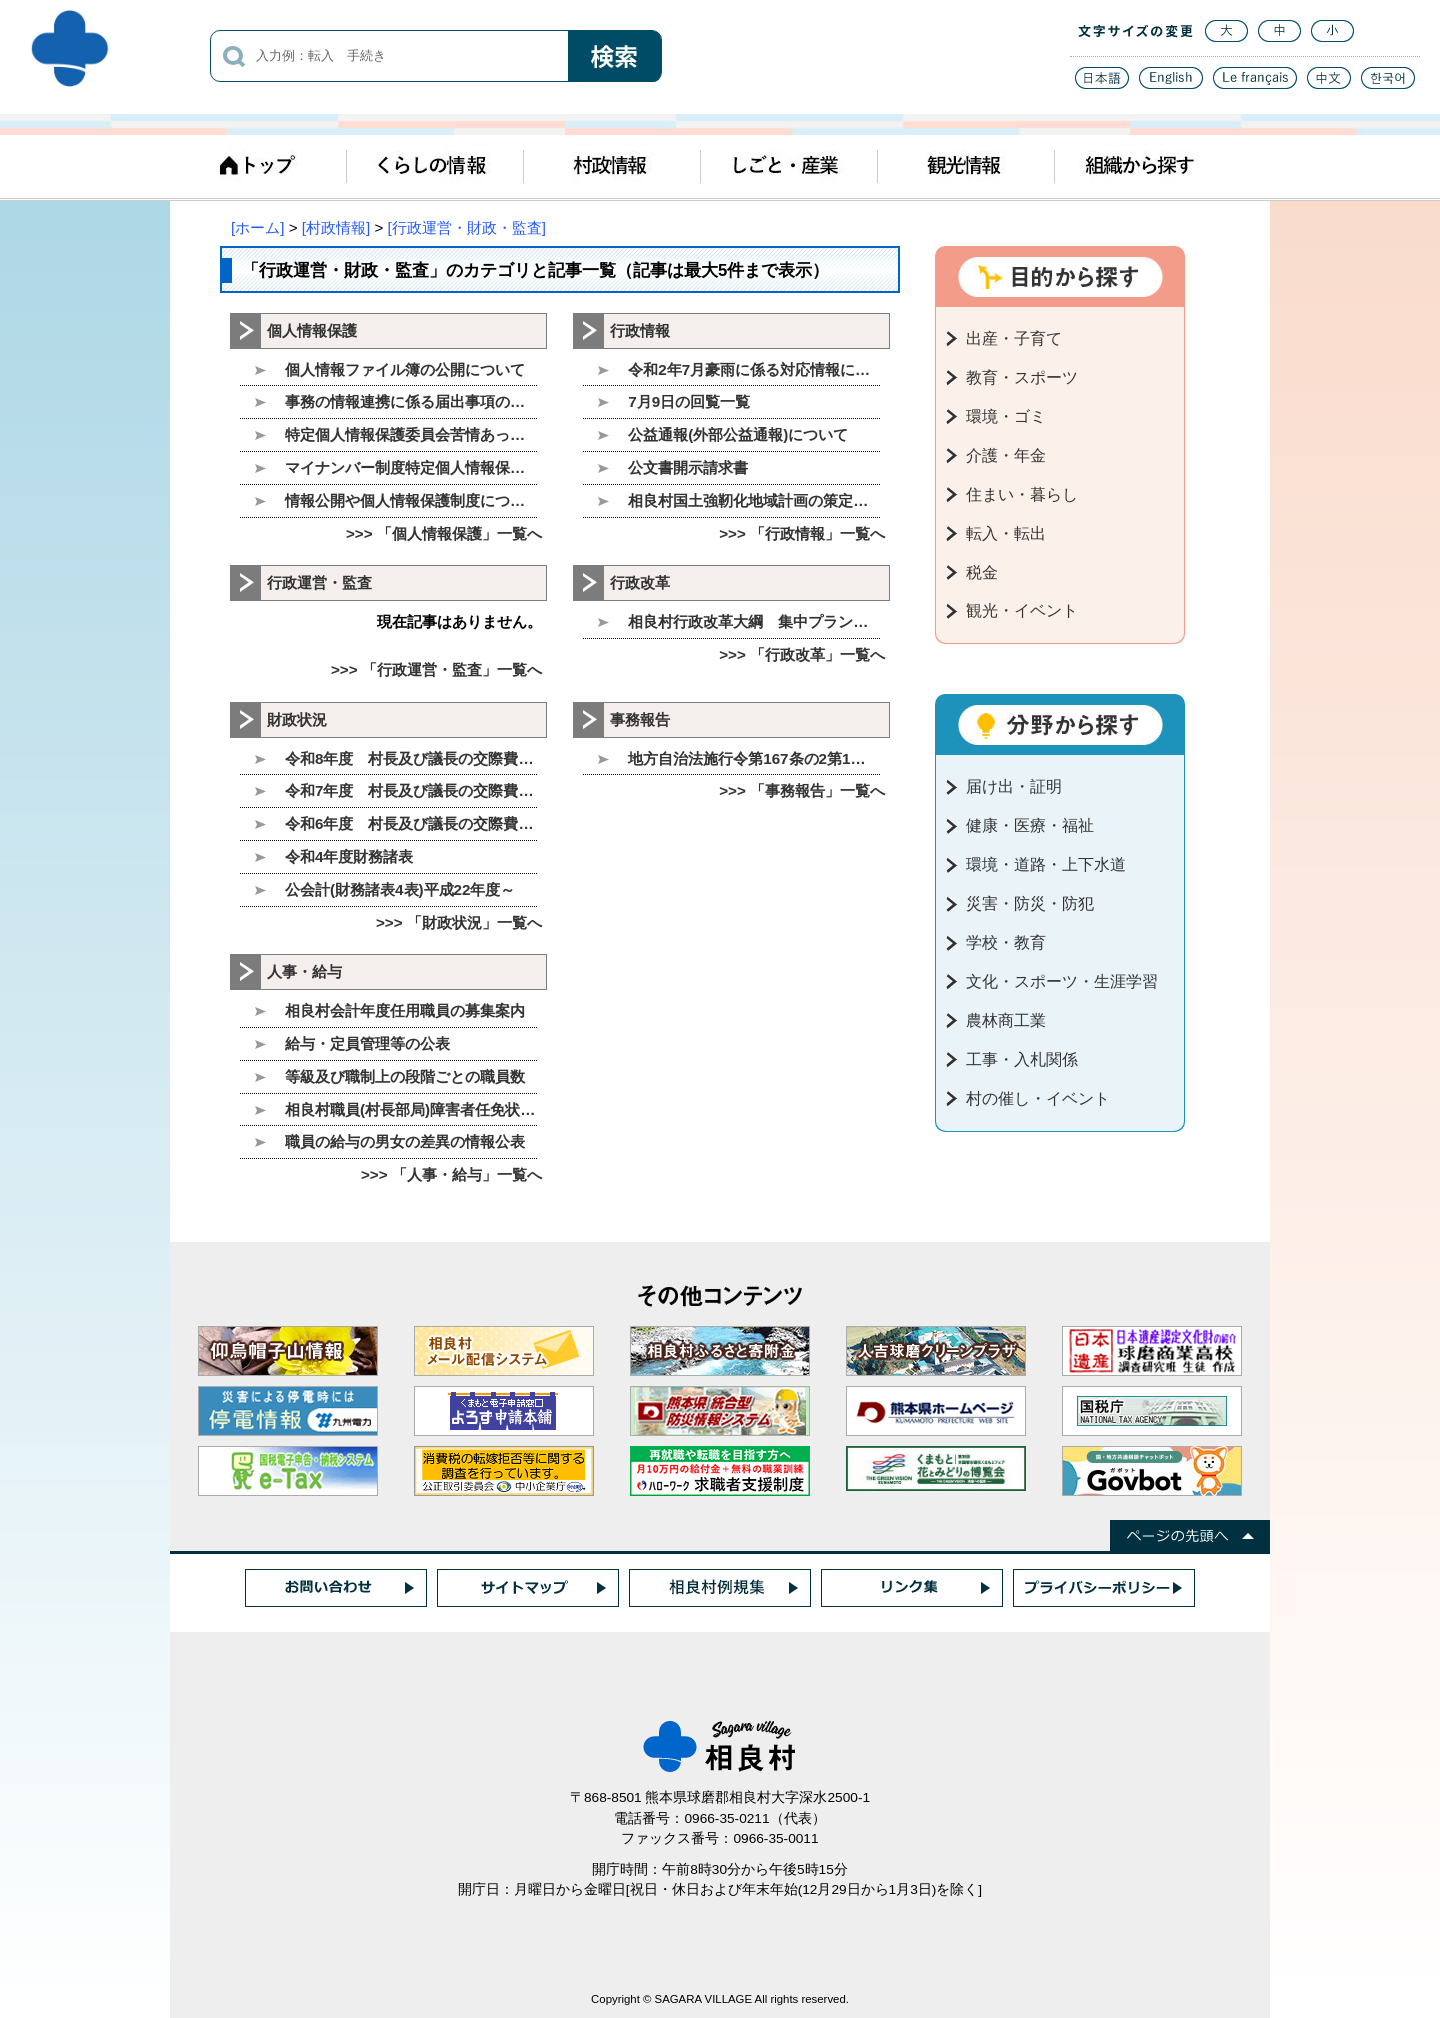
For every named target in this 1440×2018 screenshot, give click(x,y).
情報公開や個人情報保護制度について (411, 500)
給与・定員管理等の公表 (367, 1043)
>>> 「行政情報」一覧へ (802, 533)
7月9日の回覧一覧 (689, 401)
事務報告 (640, 719)
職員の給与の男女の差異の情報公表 (405, 1141)
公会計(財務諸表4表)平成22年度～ (400, 889)
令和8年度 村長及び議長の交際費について (411, 758)
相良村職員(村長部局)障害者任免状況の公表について (411, 1109)
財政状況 (297, 719)
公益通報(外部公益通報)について (738, 434)
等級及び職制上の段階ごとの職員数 (405, 1076)
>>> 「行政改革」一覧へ (802, 654)
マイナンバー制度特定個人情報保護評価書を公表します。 (411, 467)
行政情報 (640, 330)
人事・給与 (304, 971)
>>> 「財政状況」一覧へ (459, 922)
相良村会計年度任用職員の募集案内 (405, 1010)
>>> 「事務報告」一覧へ (802, 790)
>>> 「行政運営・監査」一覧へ (436, 669)
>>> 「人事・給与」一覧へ (451, 1174)
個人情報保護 (312, 330)
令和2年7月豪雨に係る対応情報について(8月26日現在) (754, 369)
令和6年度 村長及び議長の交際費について (411, 823)
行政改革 (640, 582)
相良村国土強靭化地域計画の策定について (754, 500)
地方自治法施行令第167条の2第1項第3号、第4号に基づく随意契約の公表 (754, 758)
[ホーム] (257, 227)
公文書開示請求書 (688, 467)
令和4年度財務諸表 (349, 856)
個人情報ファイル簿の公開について (405, 369)
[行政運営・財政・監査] (467, 227)
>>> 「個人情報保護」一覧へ (444, 533)
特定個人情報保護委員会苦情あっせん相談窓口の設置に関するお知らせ (411, 434)
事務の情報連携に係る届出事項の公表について (411, 401)
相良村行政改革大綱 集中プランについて (754, 621)
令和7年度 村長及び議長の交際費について (411, 790)
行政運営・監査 (319, 582)
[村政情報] (336, 227)
